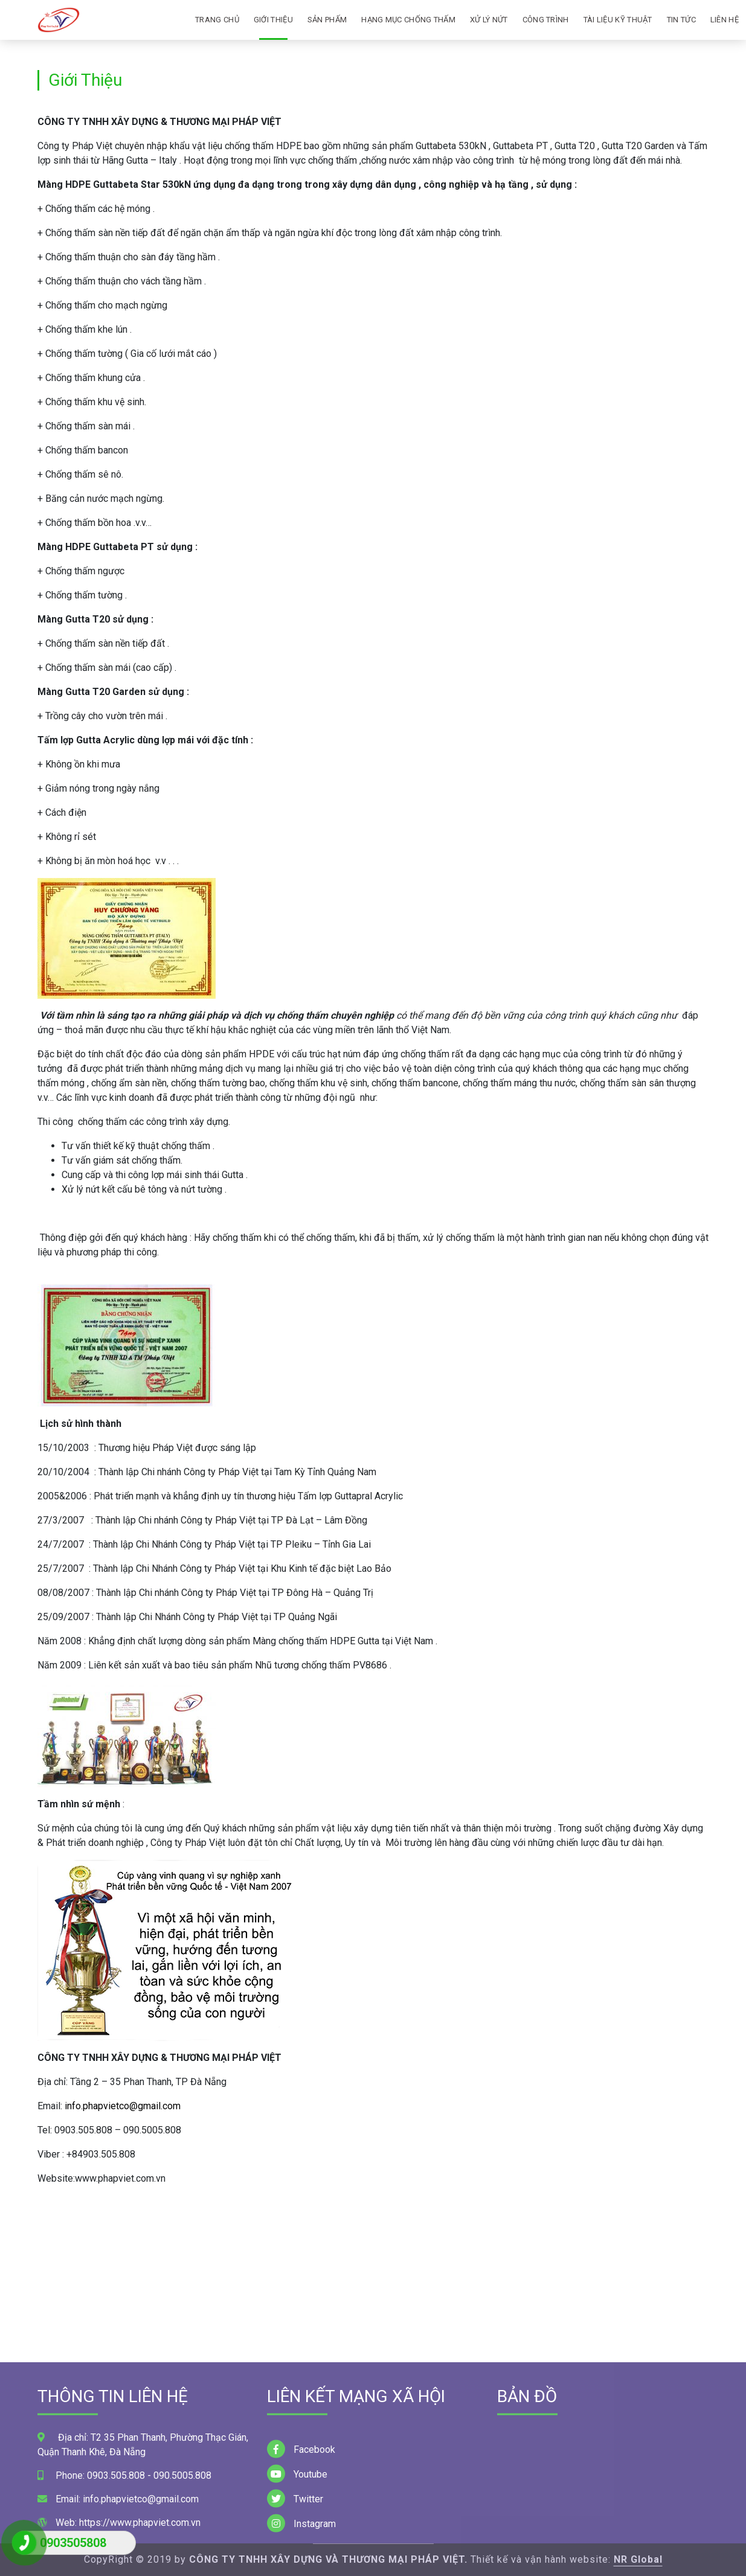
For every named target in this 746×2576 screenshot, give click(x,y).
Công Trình (546, 19)
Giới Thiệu (273, 19)
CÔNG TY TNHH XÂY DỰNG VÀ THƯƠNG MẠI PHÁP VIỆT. (328, 2559)
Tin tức (681, 19)
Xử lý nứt (489, 19)
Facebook (301, 2525)
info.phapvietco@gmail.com (123, 2106)
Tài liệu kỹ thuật (618, 19)
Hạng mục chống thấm (408, 19)
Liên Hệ (724, 19)
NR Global (638, 2559)
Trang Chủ (217, 19)
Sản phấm (327, 19)
